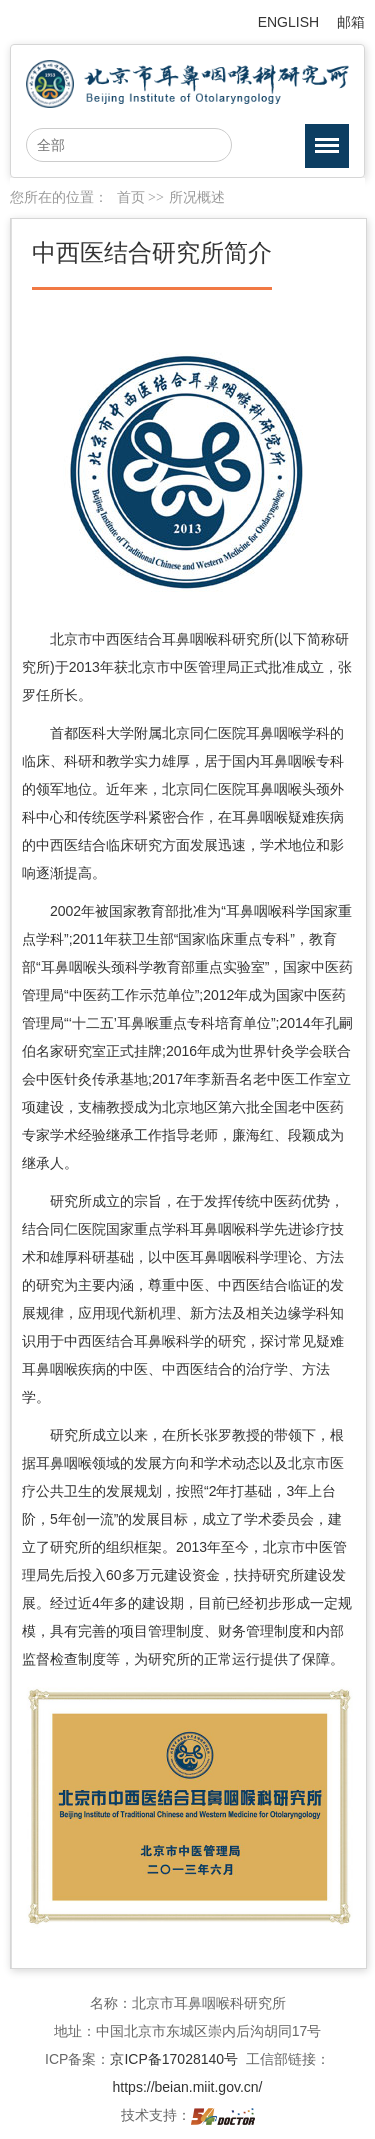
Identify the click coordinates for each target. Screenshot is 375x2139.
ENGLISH (288, 22)
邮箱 (351, 22)
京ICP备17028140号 (174, 2059)
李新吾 (218, 1079)
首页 (131, 197)
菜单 (322, 149)
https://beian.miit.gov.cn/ (188, 2087)
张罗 (218, 1435)
